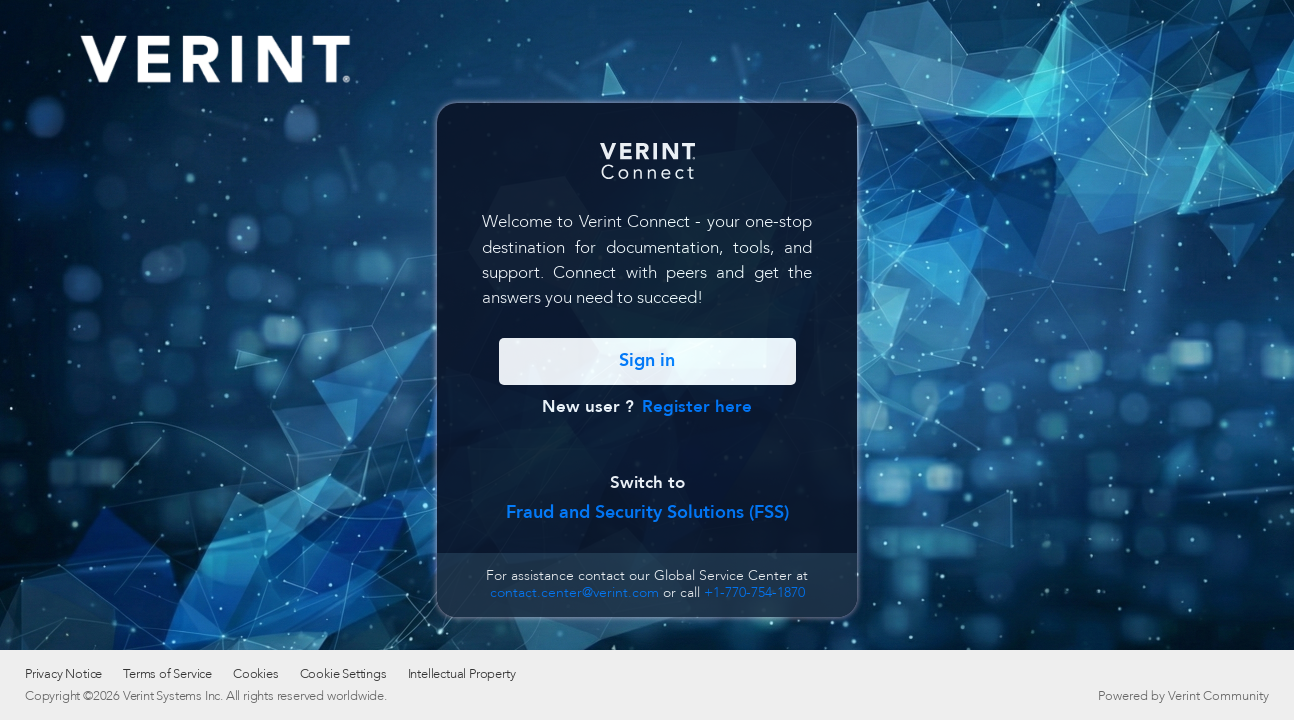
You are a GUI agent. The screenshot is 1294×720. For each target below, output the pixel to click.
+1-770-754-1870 (754, 592)
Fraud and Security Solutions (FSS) (647, 512)
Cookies (256, 674)
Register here (697, 406)
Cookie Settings (343, 674)
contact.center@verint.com (574, 592)
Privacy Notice (63, 674)
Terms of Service (167, 674)
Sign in (647, 360)
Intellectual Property (462, 674)
